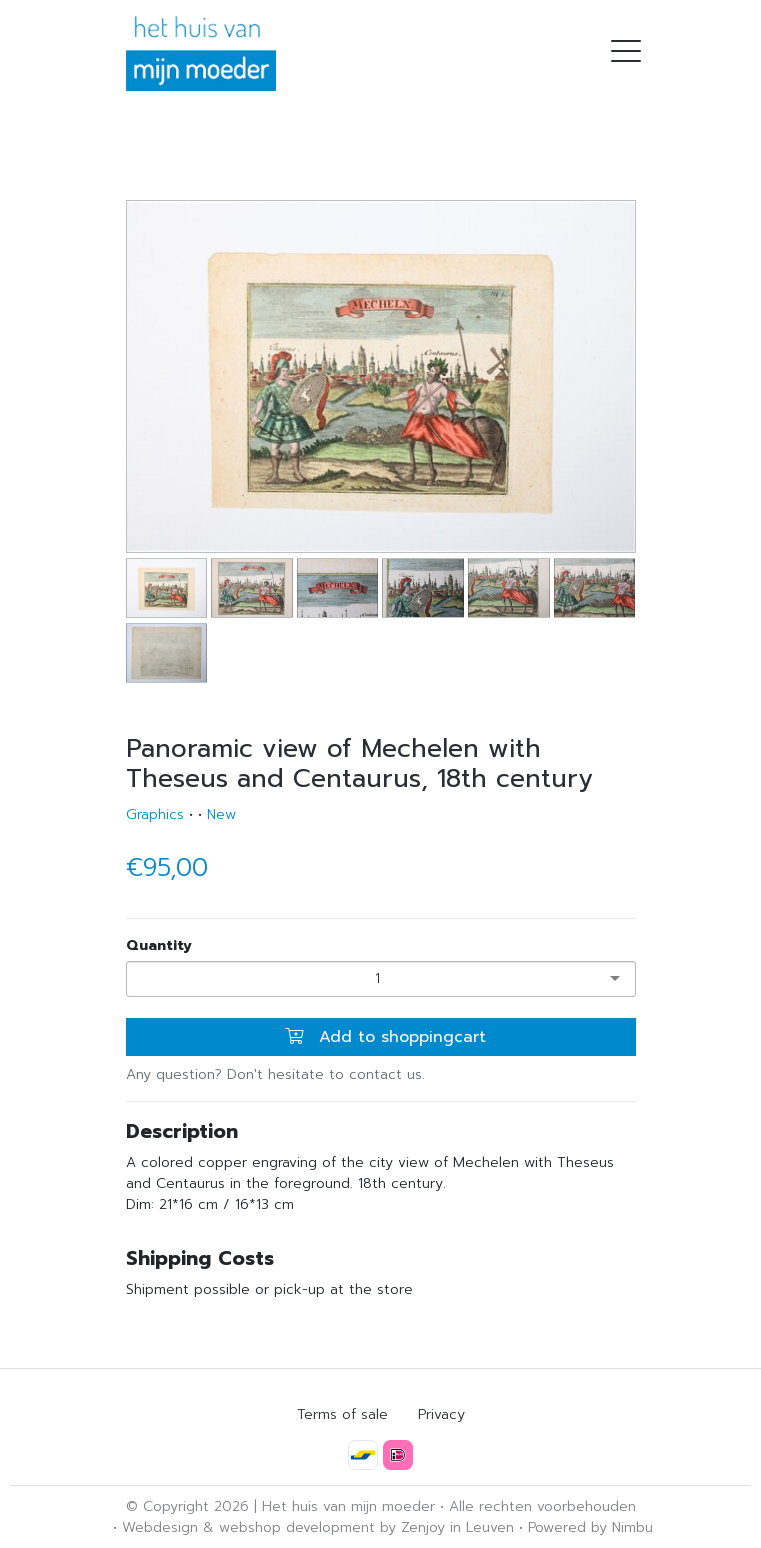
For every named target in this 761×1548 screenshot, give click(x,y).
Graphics (155, 814)
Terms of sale (342, 1414)
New (221, 814)
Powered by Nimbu (590, 1527)
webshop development (297, 1527)
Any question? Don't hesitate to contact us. (275, 1074)
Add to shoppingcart (385, 1037)
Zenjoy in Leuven (457, 1527)
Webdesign (160, 1527)
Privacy (441, 1414)
